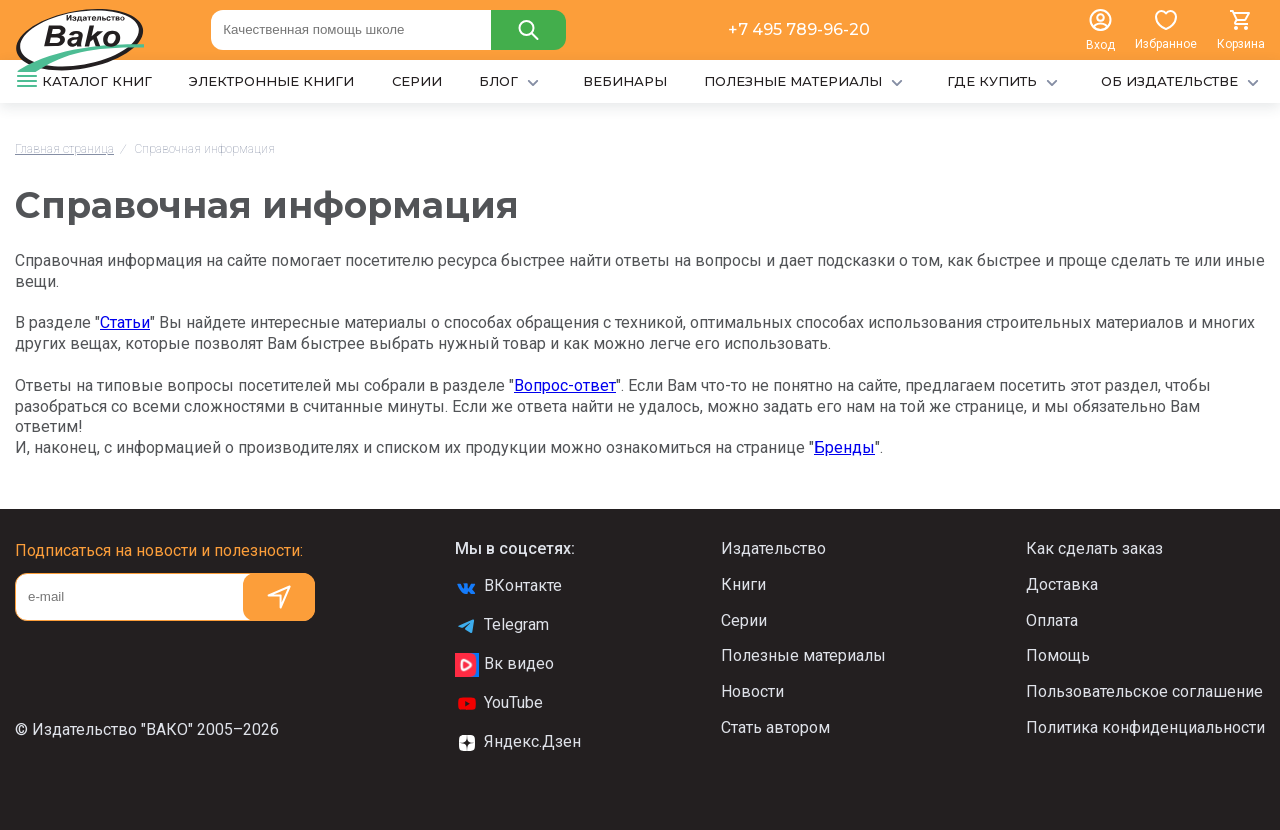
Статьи (125, 322)
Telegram (502, 626)
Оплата (1052, 620)
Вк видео (504, 665)
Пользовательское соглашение (1144, 691)
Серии (744, 620)
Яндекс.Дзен (518, 743)
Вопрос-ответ (565, 385)
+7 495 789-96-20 (799, 29)
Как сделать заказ (1094, 548)
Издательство (773, 548)
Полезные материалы (803, 655)
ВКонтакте (508, 587)
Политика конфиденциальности (1145, 727)
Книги (743, 584)
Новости (752, 691)
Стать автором (775, 727)
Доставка (1062, 584)
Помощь (1058, 655)
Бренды (844, 447)
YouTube (499, 704)
